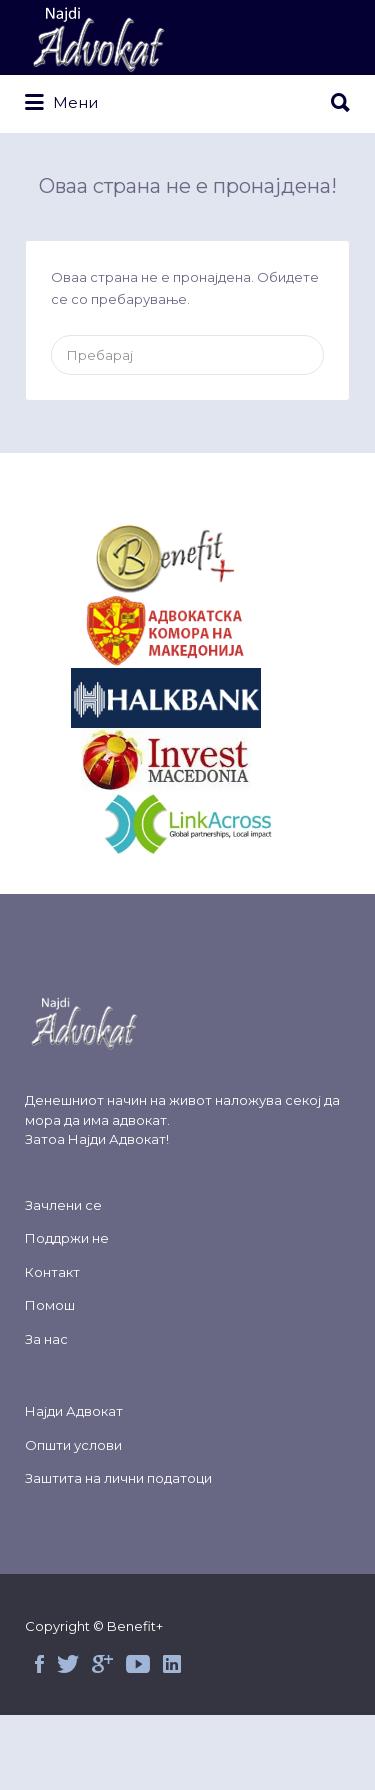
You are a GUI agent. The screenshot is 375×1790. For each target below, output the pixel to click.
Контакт (52, 1272)
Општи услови (73, 1445)
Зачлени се (63, 1205)
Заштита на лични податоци (118, 1478)
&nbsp (188, 559)
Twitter (68, 1664)
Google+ (102, 1664)
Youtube (138, 1664)
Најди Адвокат (117, 1139)
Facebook (39, 1664)
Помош (50, 1305)
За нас (46, 1339)
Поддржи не (67, 1238)
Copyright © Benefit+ (94, 1626)
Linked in (172, 1664)
